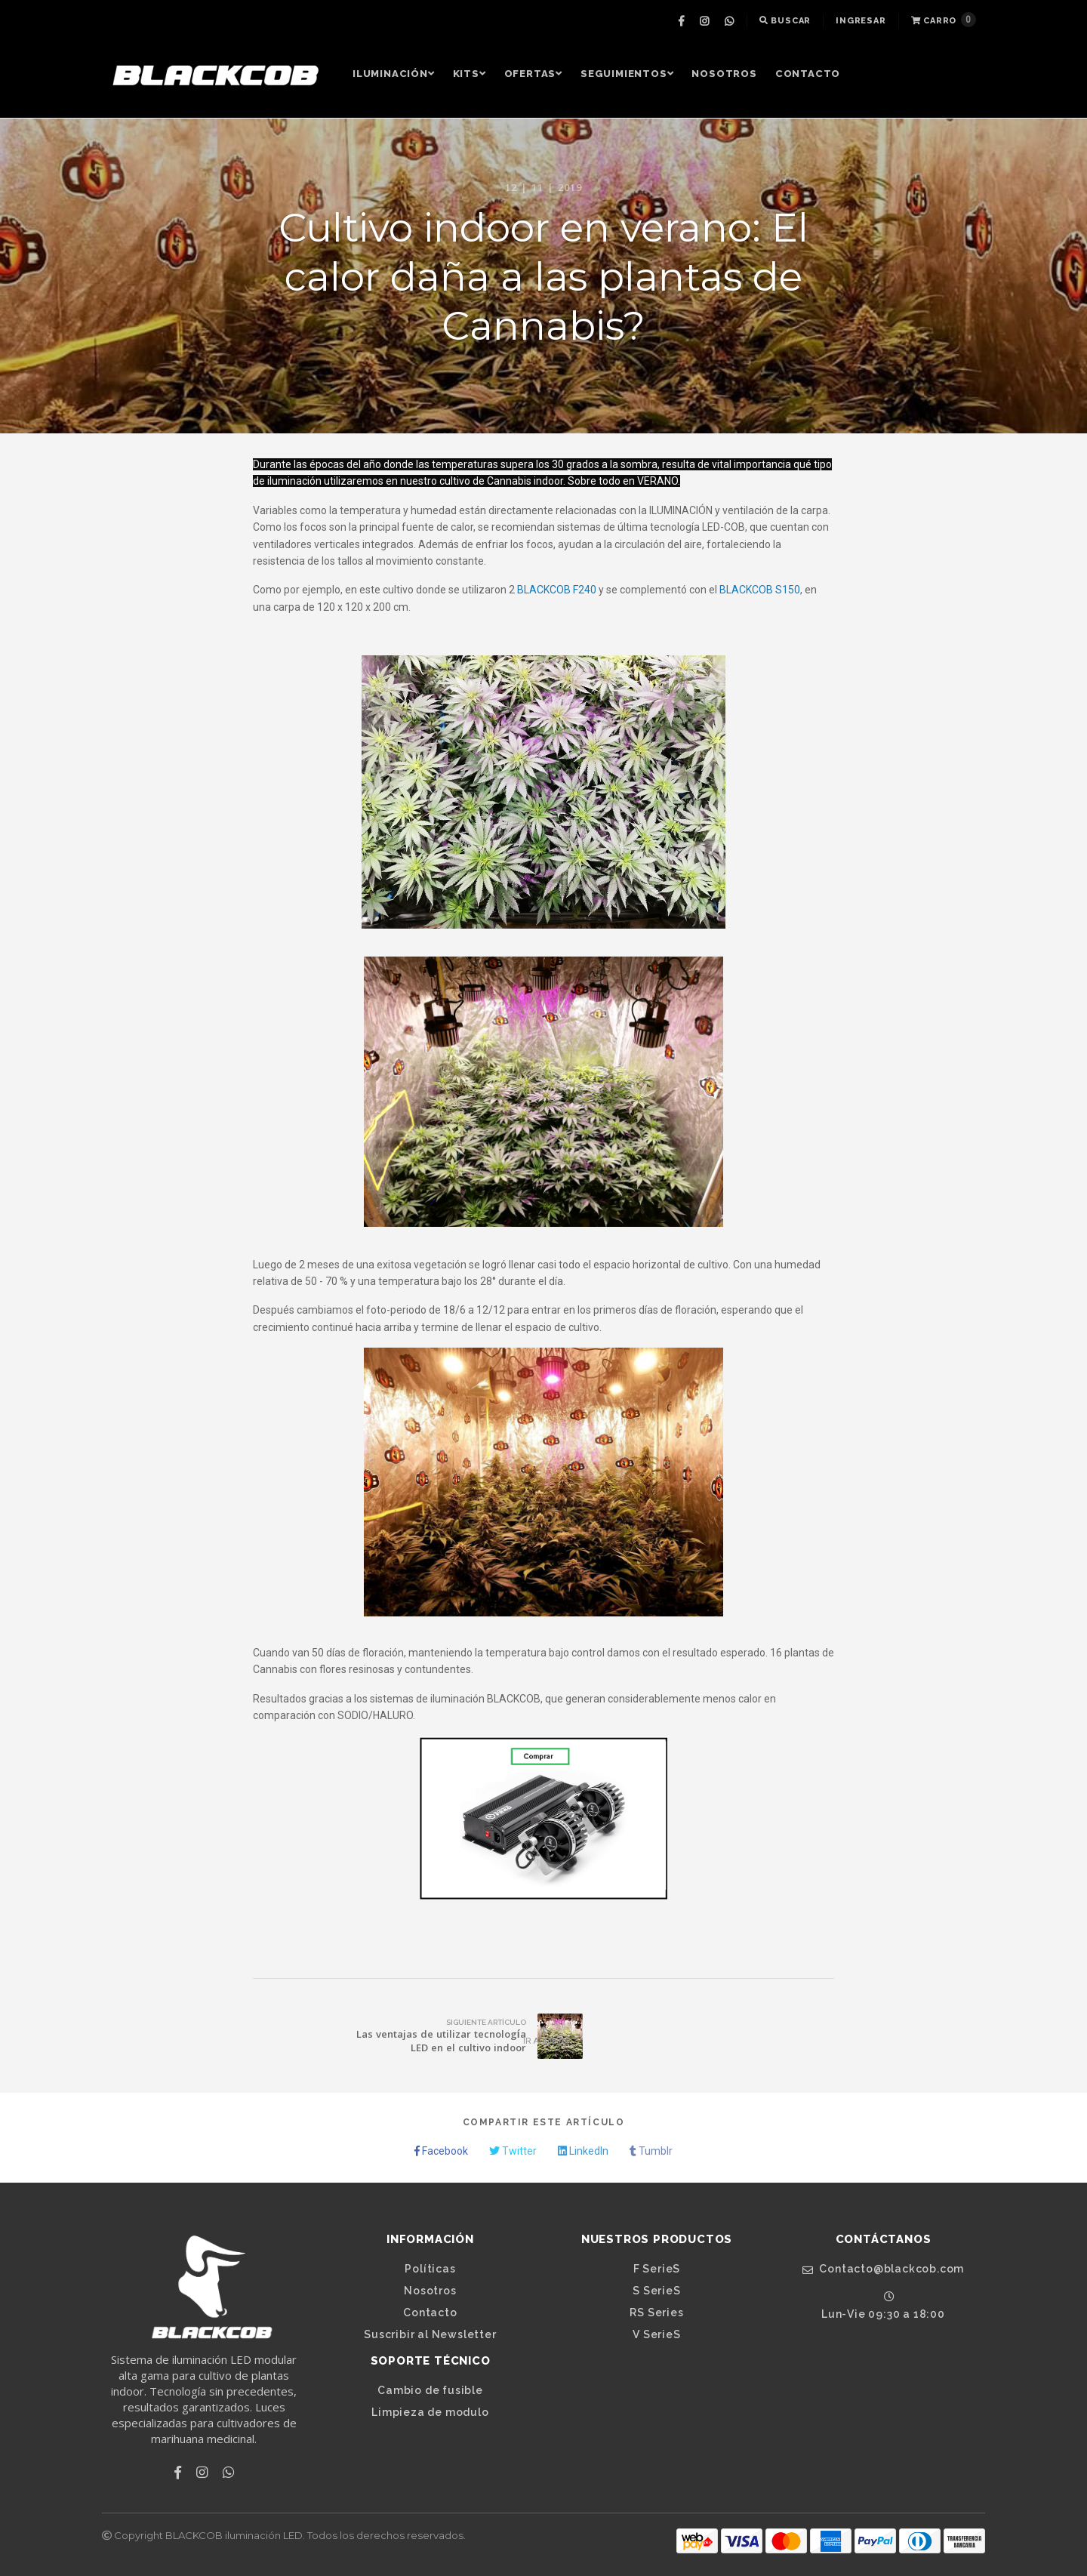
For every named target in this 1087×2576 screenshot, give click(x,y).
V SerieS (656, 2334)
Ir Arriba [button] (543, 2036)
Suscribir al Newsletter (430, 2334)
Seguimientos (626, 73)
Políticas (430, 2268)
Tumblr (651, 2151)
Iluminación (394, 73)
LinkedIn (583, 2151)
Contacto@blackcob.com (883, 2269)
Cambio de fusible (430, 2390)
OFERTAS (533, 73)
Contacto (807, 73)
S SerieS (656, 2290)
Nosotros (723, 73)
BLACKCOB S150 (759, 590)
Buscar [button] (785, 21)
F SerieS (656, 2268)
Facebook (441, 2151)
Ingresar (860, 21)
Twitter (513, 2151)
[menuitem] (683, 21)
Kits (469, 73)
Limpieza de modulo (429, 2412)
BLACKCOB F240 (556, 590)
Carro (943, 19)
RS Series (656, 2312)
